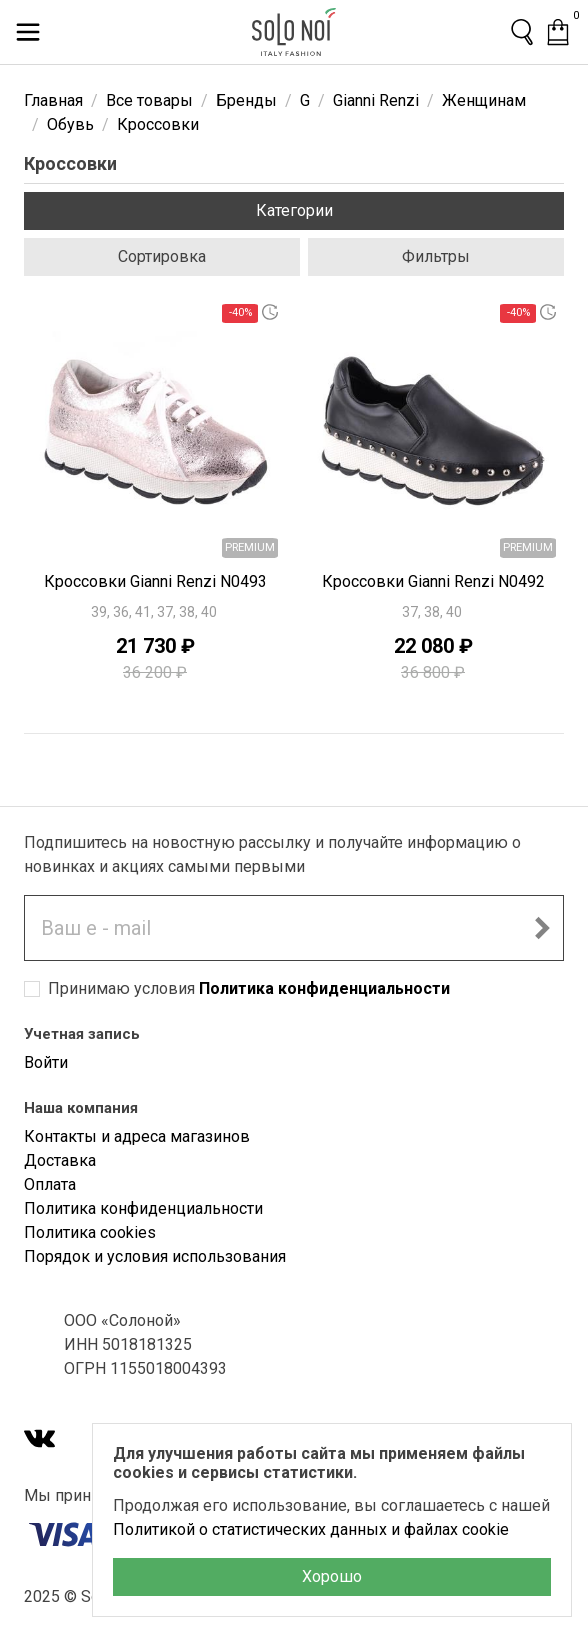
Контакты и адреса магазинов (137, 1136)
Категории (294, 210)
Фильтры (436, 256)
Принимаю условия (249, 988)
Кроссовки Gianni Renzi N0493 (155, 581)
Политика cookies (90, 1232)
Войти (46, 1062)
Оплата (50, 1184)
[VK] (40, 1440)
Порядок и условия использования (155, 1256)
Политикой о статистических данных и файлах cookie (311, 1529)
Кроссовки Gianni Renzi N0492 (433, 581)
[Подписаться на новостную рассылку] (542, 928)
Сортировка (162, 256)
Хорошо (332, 1576)
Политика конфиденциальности (324, 988)
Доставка (60, 1160)
